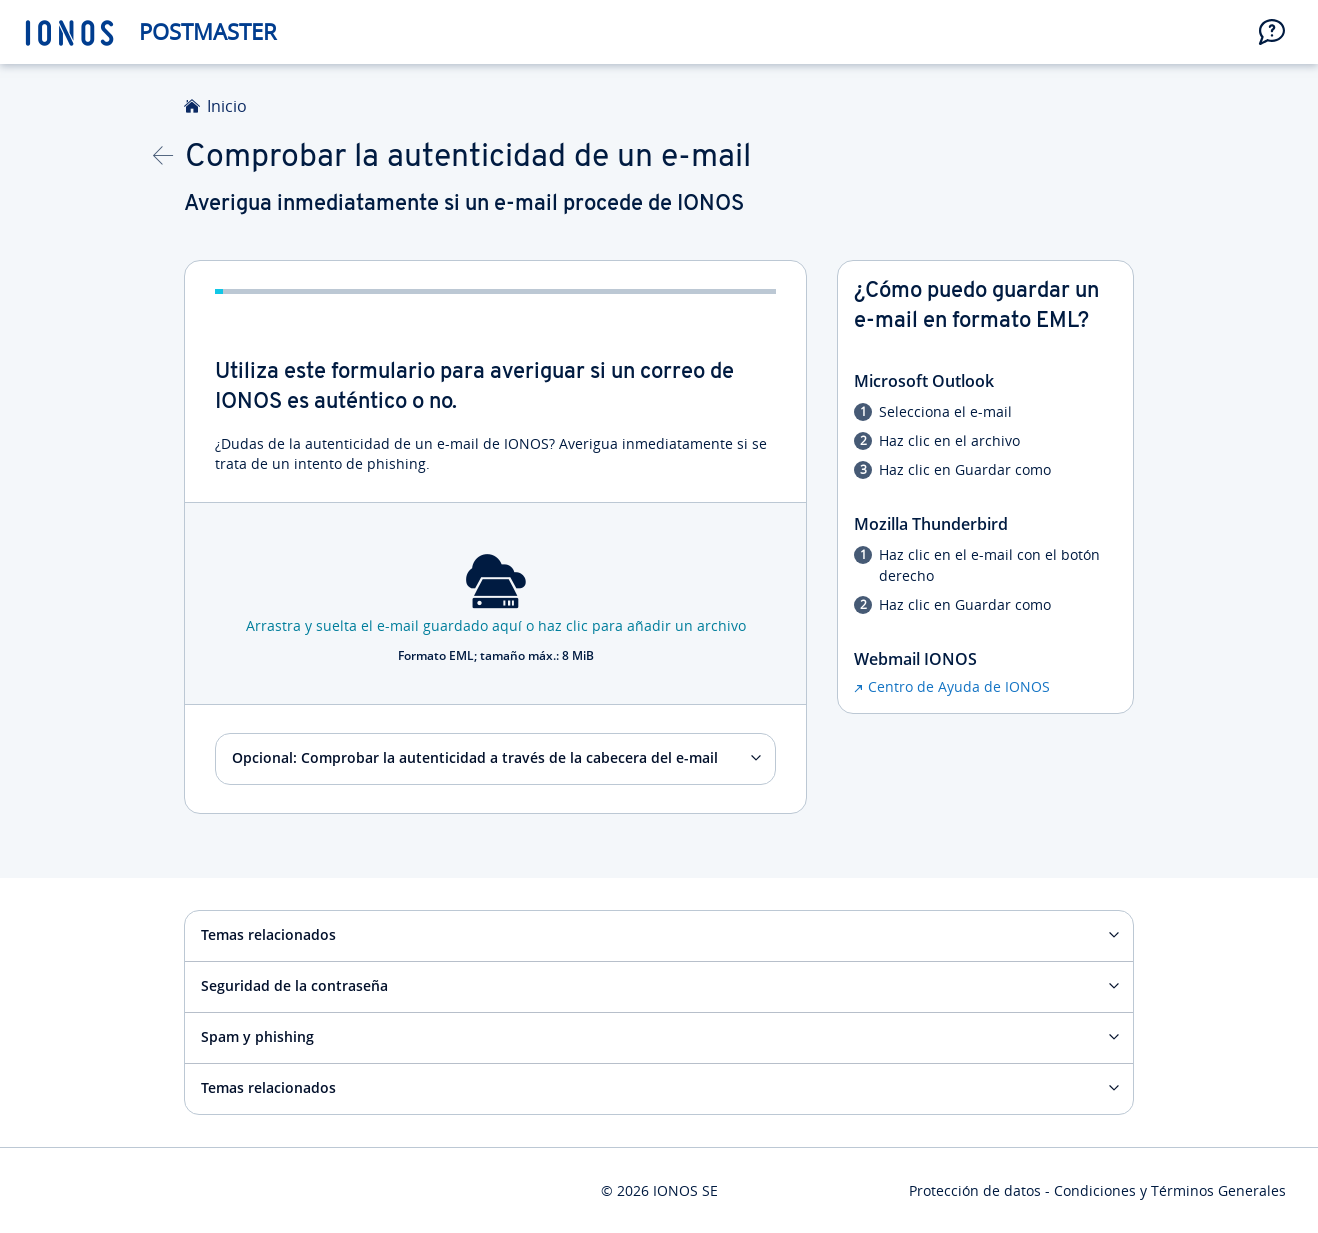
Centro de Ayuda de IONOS (959, 686)
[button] (1272, 32)
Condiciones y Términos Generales (1170, 1190)
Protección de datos (975, 1190)
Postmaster (208, 31)
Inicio (227, 106)
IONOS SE (685, 1190)
